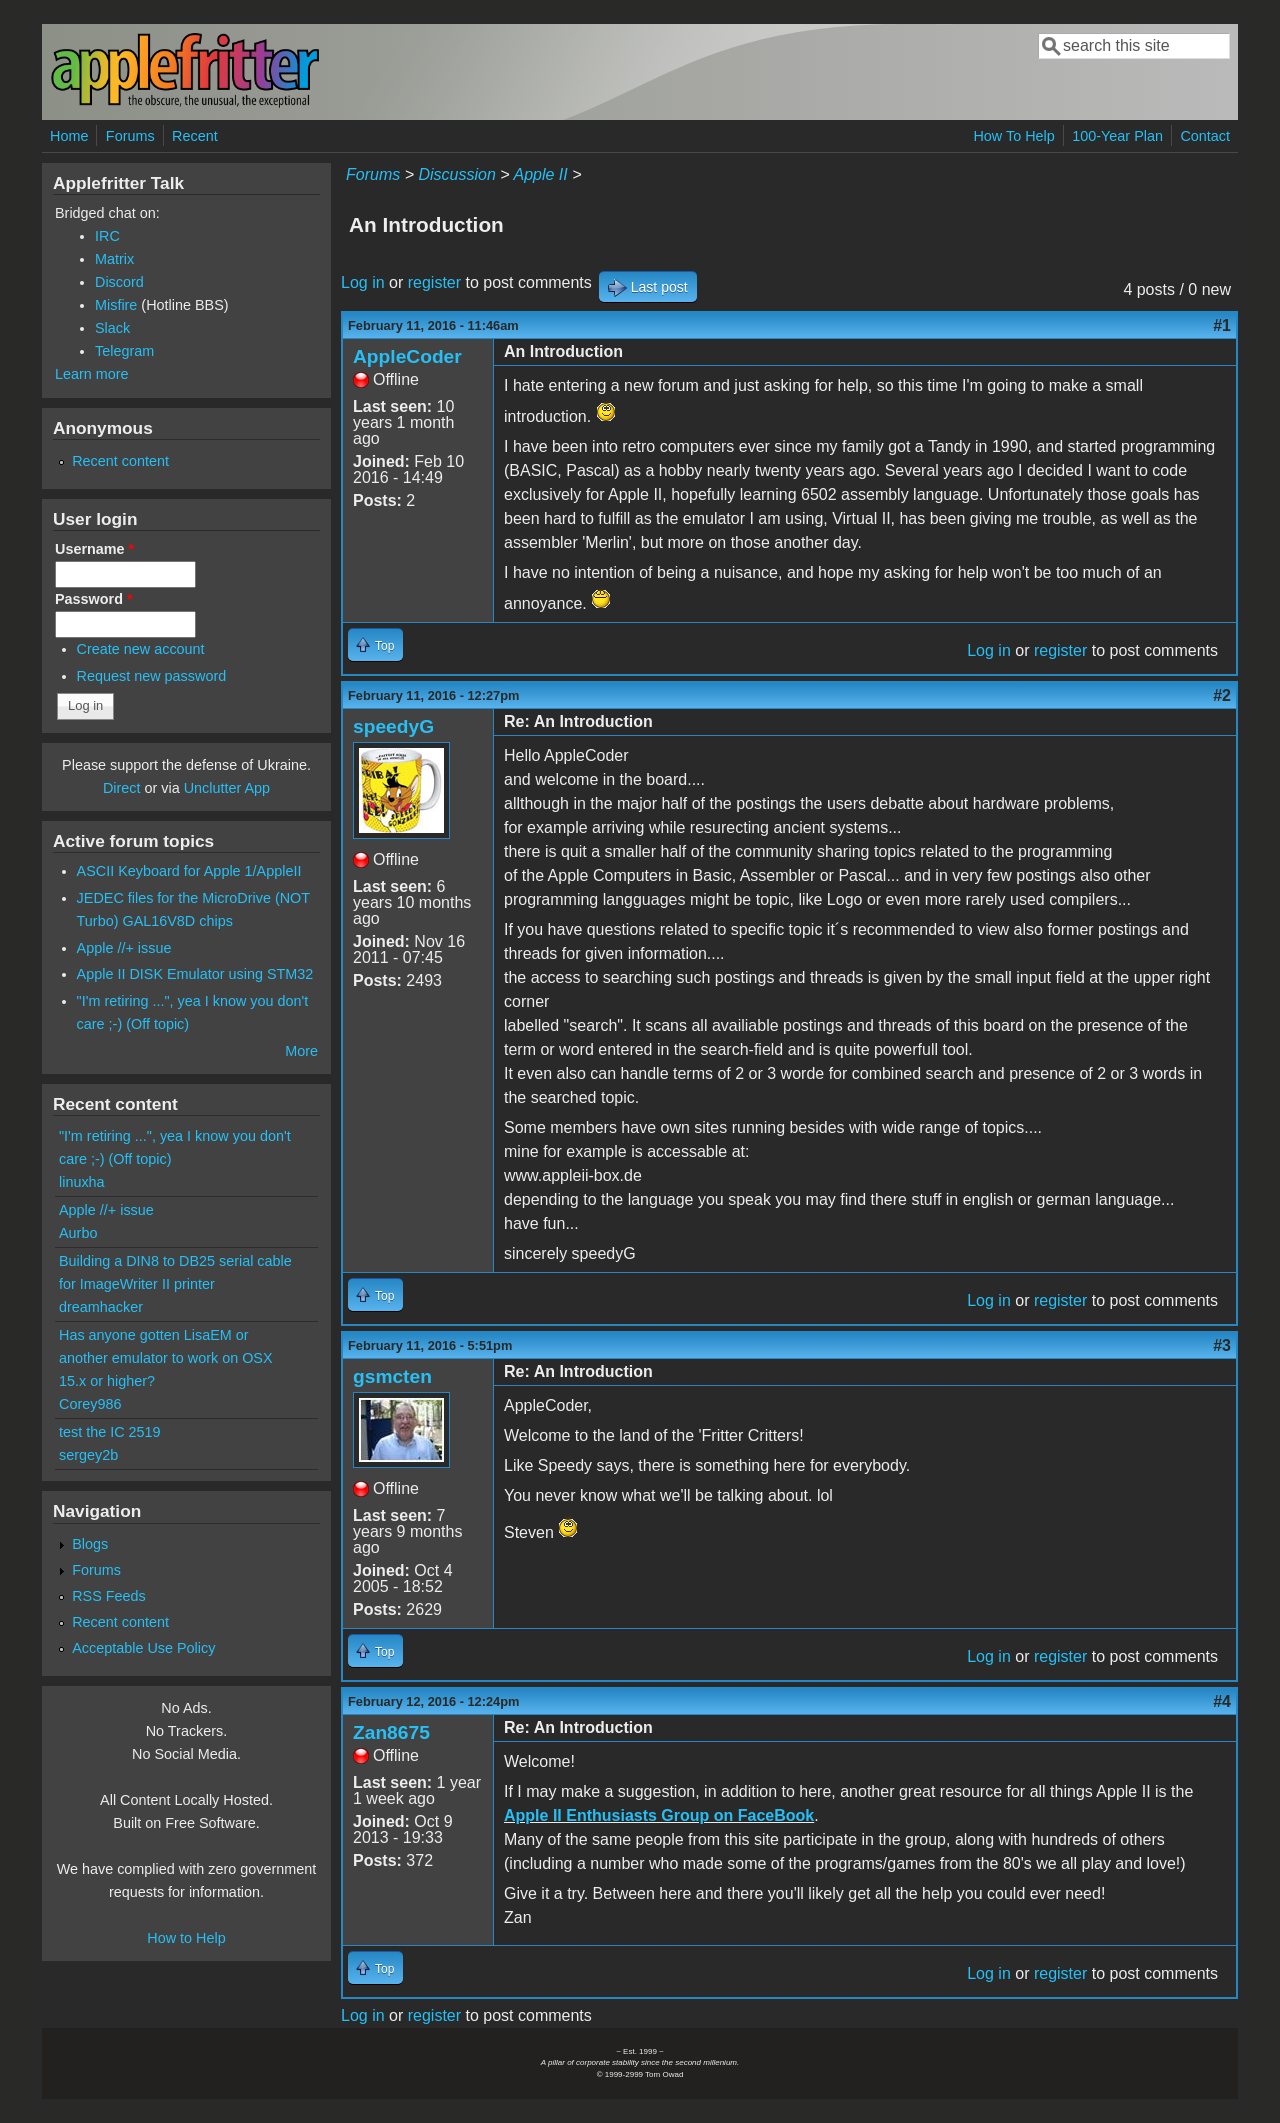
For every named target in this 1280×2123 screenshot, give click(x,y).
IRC (107, 236)
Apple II (540, 174)
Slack (112, 328)
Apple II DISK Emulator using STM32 (195, 974)
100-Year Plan (1117, 136)
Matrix (114, 259)
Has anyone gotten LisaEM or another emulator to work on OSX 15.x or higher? (166, 1358)
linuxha (82, 1182)
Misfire (116, 305)
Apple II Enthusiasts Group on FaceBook (659, 1815)
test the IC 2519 (110, 1432)
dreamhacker (101, 1307)
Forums (130, 136)
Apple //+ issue (124, 948)
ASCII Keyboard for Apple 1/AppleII (189, 871)
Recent (195, 136)
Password (94, 599)
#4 (1222, 1701)
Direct (122, 788)
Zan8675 (391, 1732)
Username (94, 549)
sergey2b (88, 1455)
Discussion (456, 174)
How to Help (186, 1938)
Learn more (92, 374)
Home (69, 136)
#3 (1222, 1345)
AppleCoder (407, 356)
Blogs (90, 1544)
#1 (1222, 325)
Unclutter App (227, 788)
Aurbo (78, 1233)
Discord (119, 282)
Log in (363, 282)
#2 (1222, 695)
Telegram (124, 351)
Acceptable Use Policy (143, 1648)
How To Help (1013, 136)
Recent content (120, 461)
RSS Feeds (109, 1596)
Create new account (141, 649)
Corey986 (90, 1404)
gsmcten (392, 1376)
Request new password (152, 676)
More (301, 1051)
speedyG (393, 726)
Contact (1205, 136)
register (434, 282)
